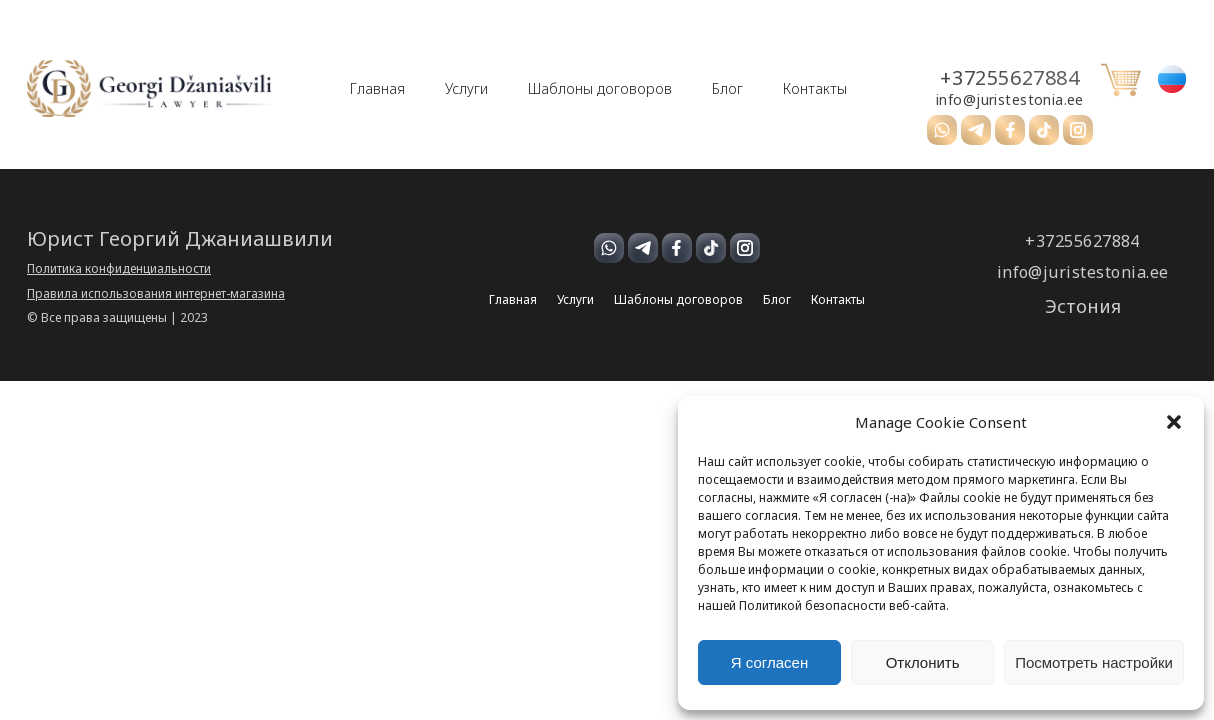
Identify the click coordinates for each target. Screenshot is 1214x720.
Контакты (815, 89)
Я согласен (769, 662)
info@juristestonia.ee (1010, 100)
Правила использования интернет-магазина (156, 294)
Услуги (466, 89)
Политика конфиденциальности (119, 269)
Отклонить (923, 662)
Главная (377, 89)
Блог (727, 89)
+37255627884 (1009, 78)
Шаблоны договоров (600, 89)
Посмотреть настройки (1094, 662)
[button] (1174, 422)
